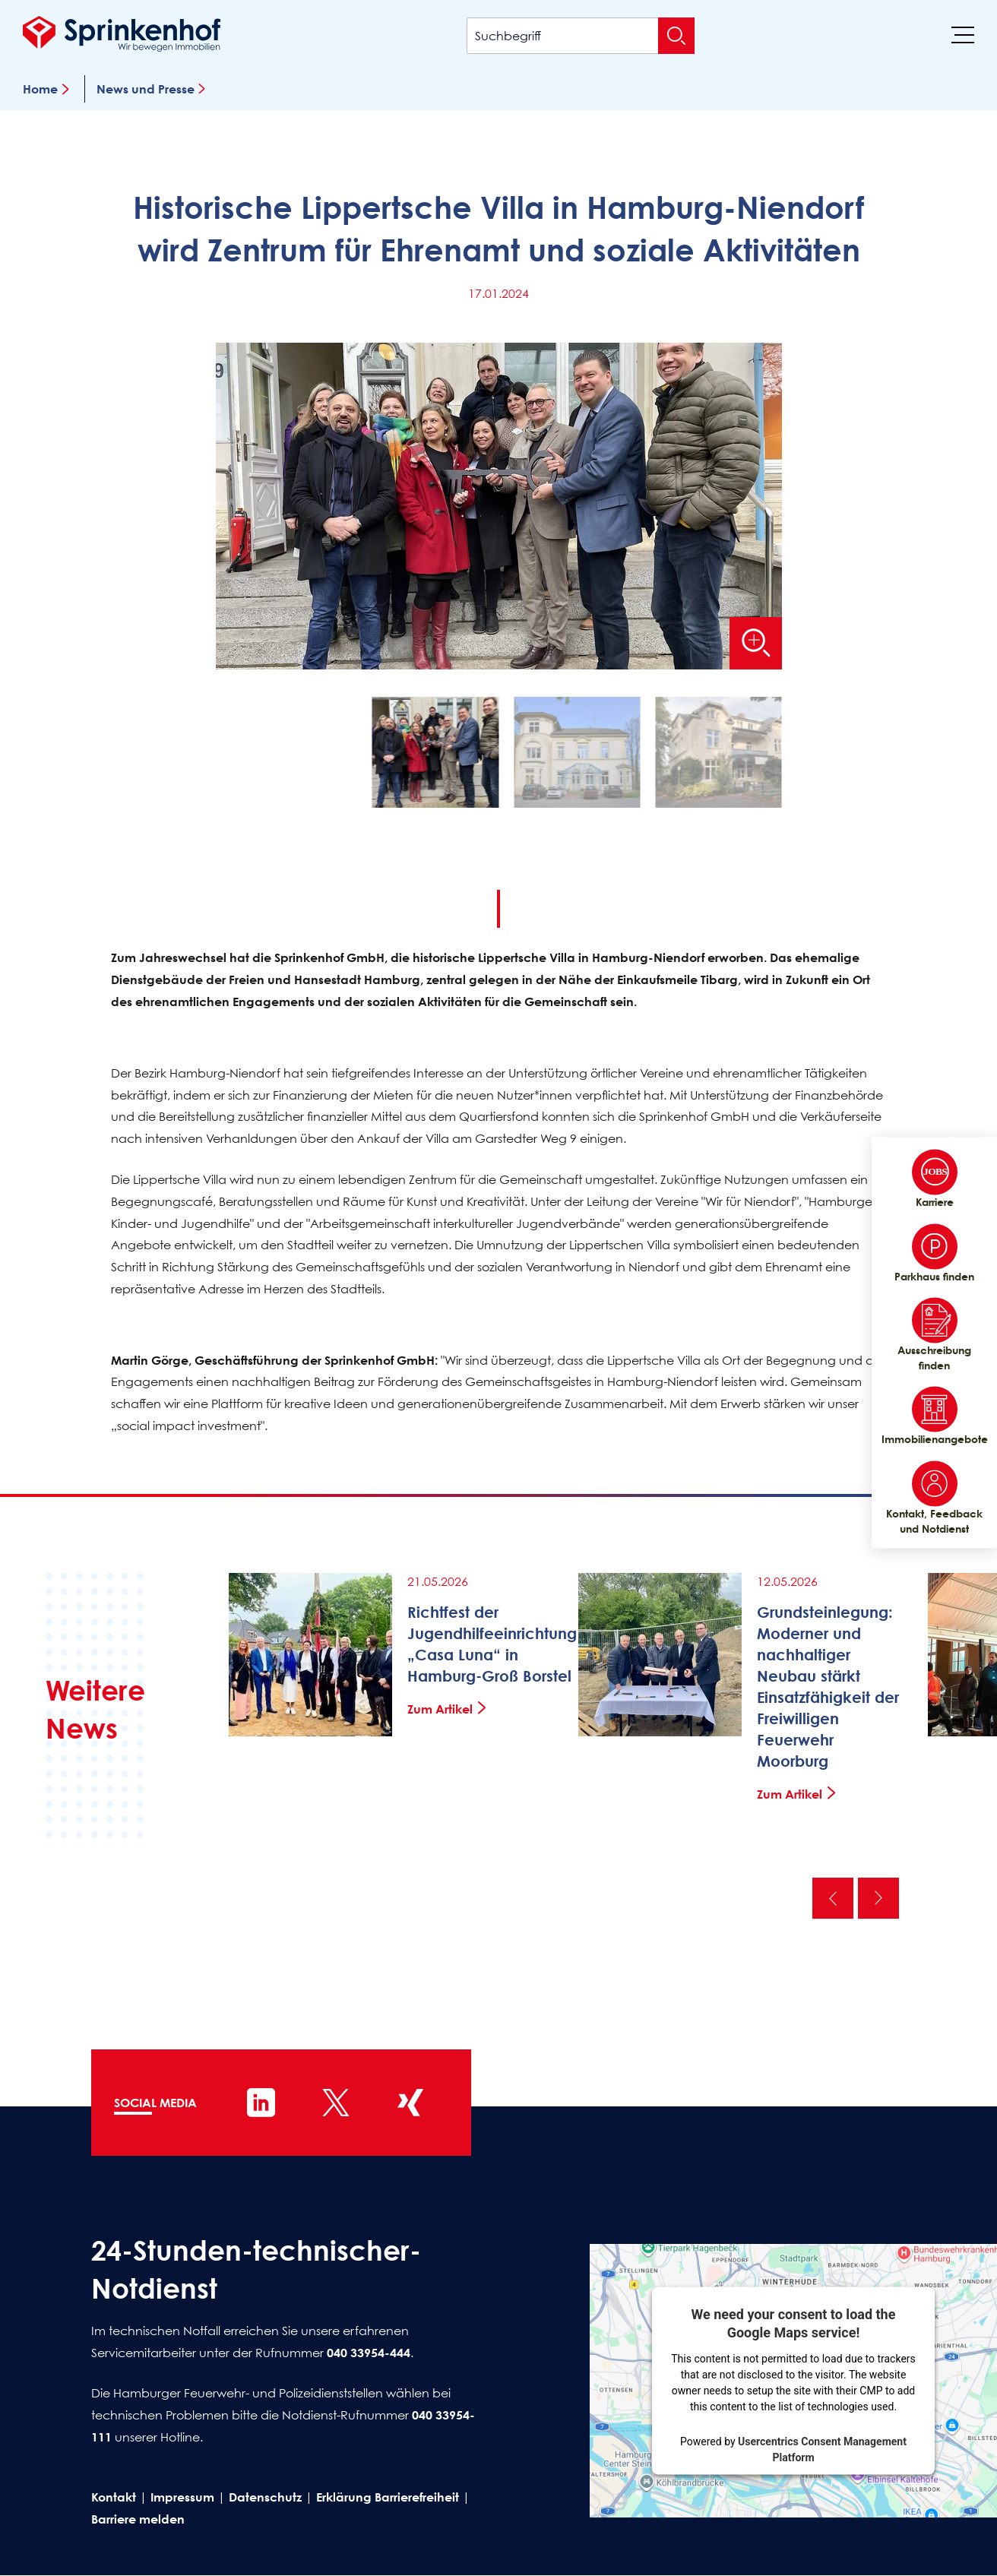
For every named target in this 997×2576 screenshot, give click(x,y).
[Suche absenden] (676, 35)
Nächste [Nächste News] (878, 1898)
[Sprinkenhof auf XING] (410, 2102)
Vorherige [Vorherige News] (832, 1898)
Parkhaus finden (934, 1253)
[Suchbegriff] (581, 35)
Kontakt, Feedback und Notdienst (934, 1497)
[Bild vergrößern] (755, 642)
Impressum (182, 2497)
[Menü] (962, 34)
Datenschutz (265, 2497)
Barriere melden (138, 2519)
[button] (435, 756)
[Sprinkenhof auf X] (336, 2102)
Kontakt (113, 2497)
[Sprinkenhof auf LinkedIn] (261, 2102)
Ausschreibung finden (934, 1335)
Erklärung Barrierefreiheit (387, 2497)
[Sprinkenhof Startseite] (121, 33)
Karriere (934, 1178)
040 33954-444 (368, 2352)
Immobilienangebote (934, 1416)
